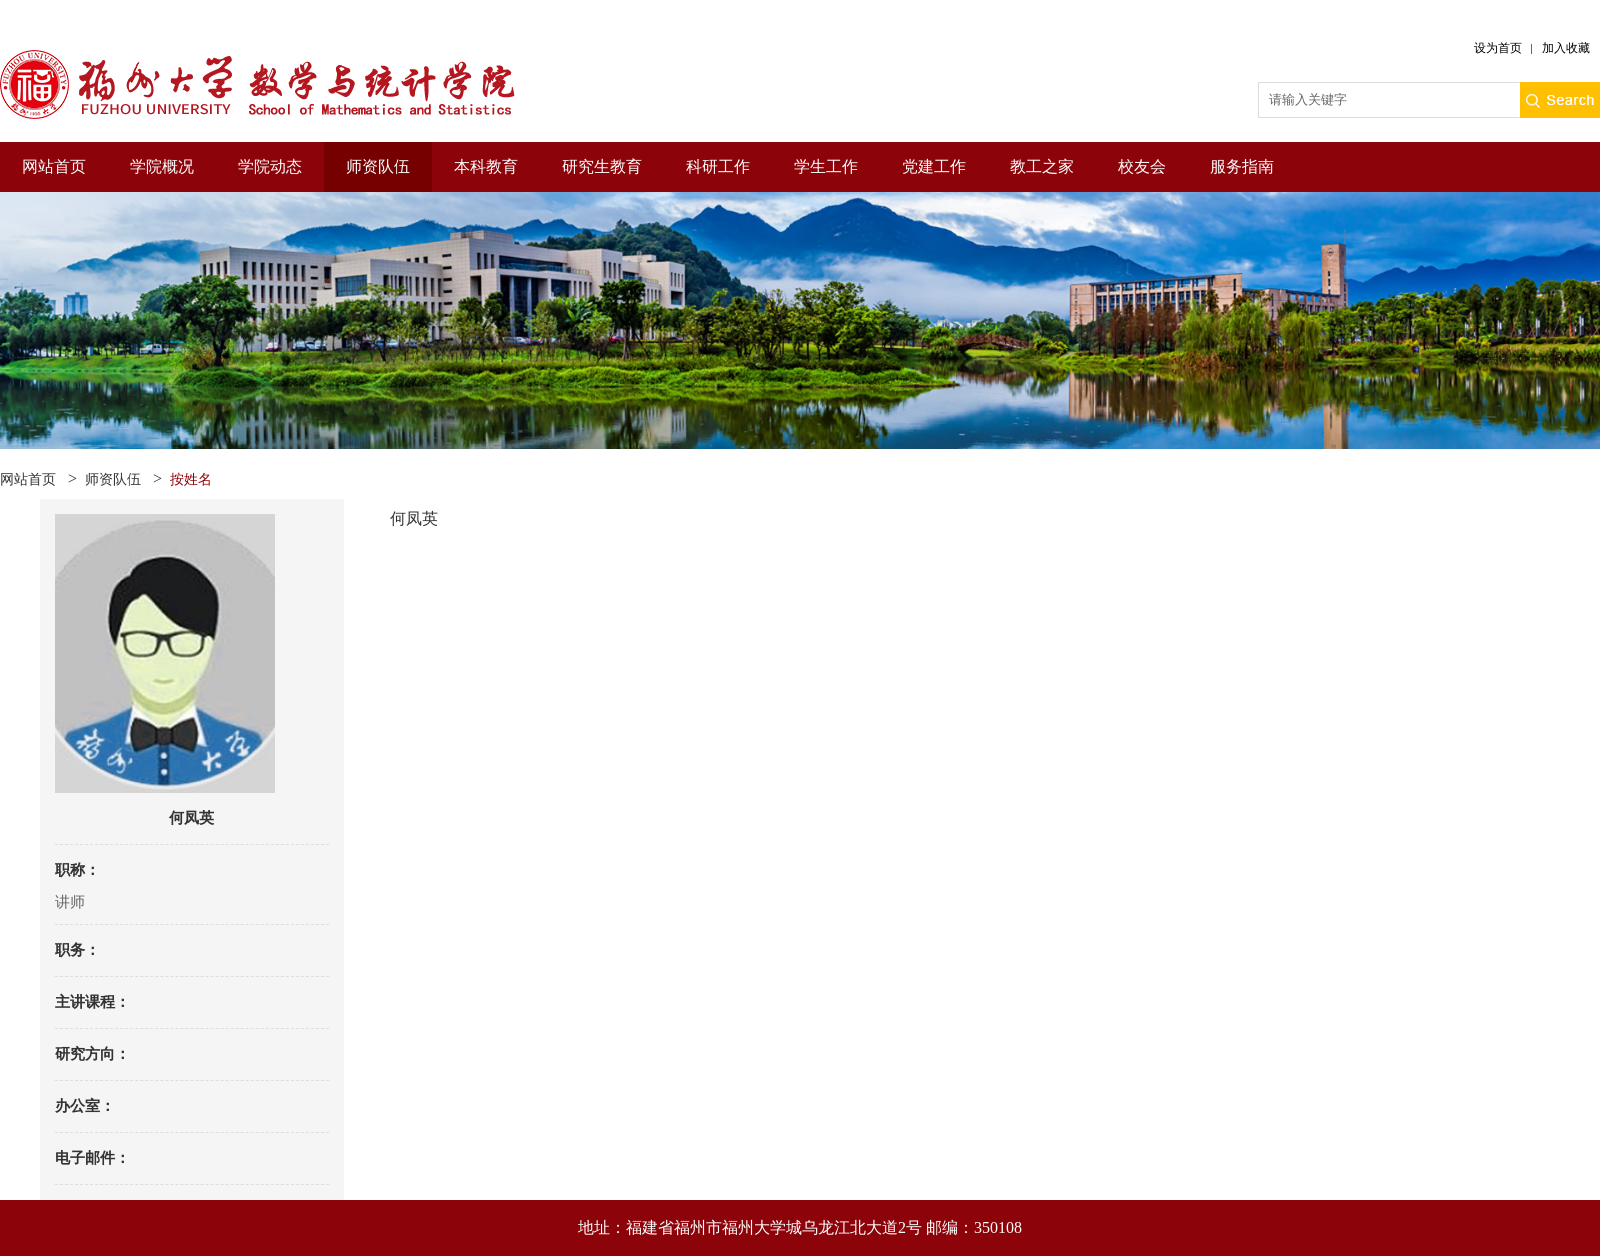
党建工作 (934, 166)
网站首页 (54, 166)
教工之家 (1042, 166)
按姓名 (191, 479)
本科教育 (486, 166)
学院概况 (162, 166)
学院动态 (270, 166)
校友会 (1142, 166)
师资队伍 (378, 166)
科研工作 (718, 166)
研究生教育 (602, 166)
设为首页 (1498, 48)
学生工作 (826, 166)
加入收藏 (1566, 48)
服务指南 (1242, 166)
